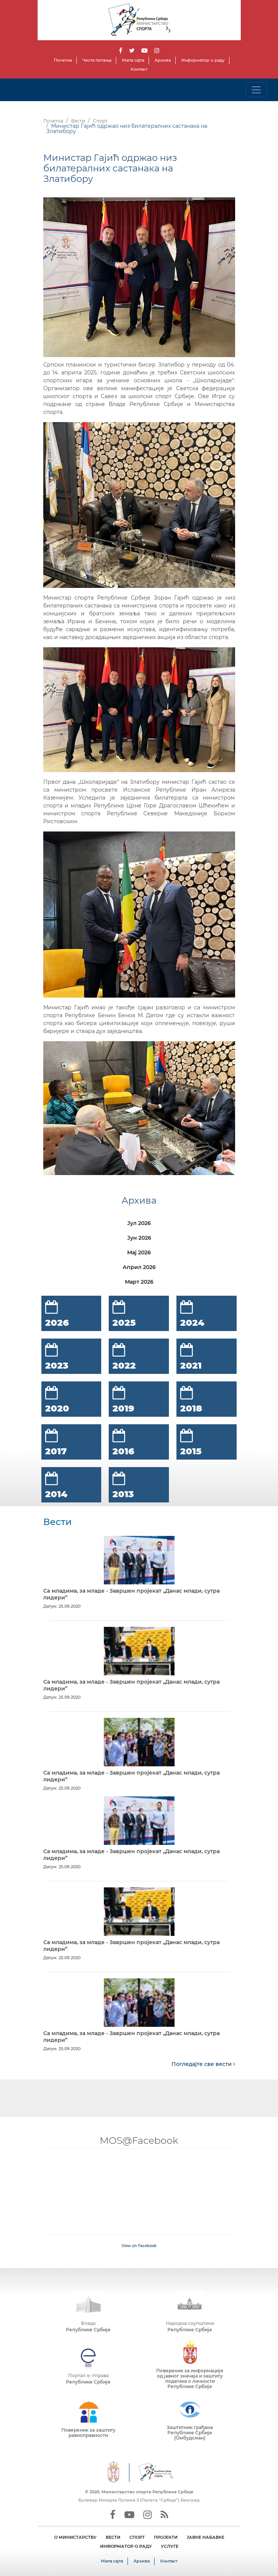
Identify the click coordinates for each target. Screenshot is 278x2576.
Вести (78, 121)
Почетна (63, 60)
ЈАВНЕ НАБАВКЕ (205, 2537)
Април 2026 (139, 1267)
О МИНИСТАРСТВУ (75, 2537)
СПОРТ (137, 2537)
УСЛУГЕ (169, 2546)
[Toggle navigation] (256, 89)
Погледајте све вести (203, 2064)
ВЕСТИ (113, 2537)
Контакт (139, 69)
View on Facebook (139, 2245)
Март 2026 (139, 1281)
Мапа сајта (133, 60)
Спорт (100, 121)
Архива (163, 60)
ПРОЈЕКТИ (166, 2537)
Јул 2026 (139, 1223)
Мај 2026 (139, 1252)
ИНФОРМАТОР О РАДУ (126, 2546)
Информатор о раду (203, 60)
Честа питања (96, 60)
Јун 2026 (139, 1237)
